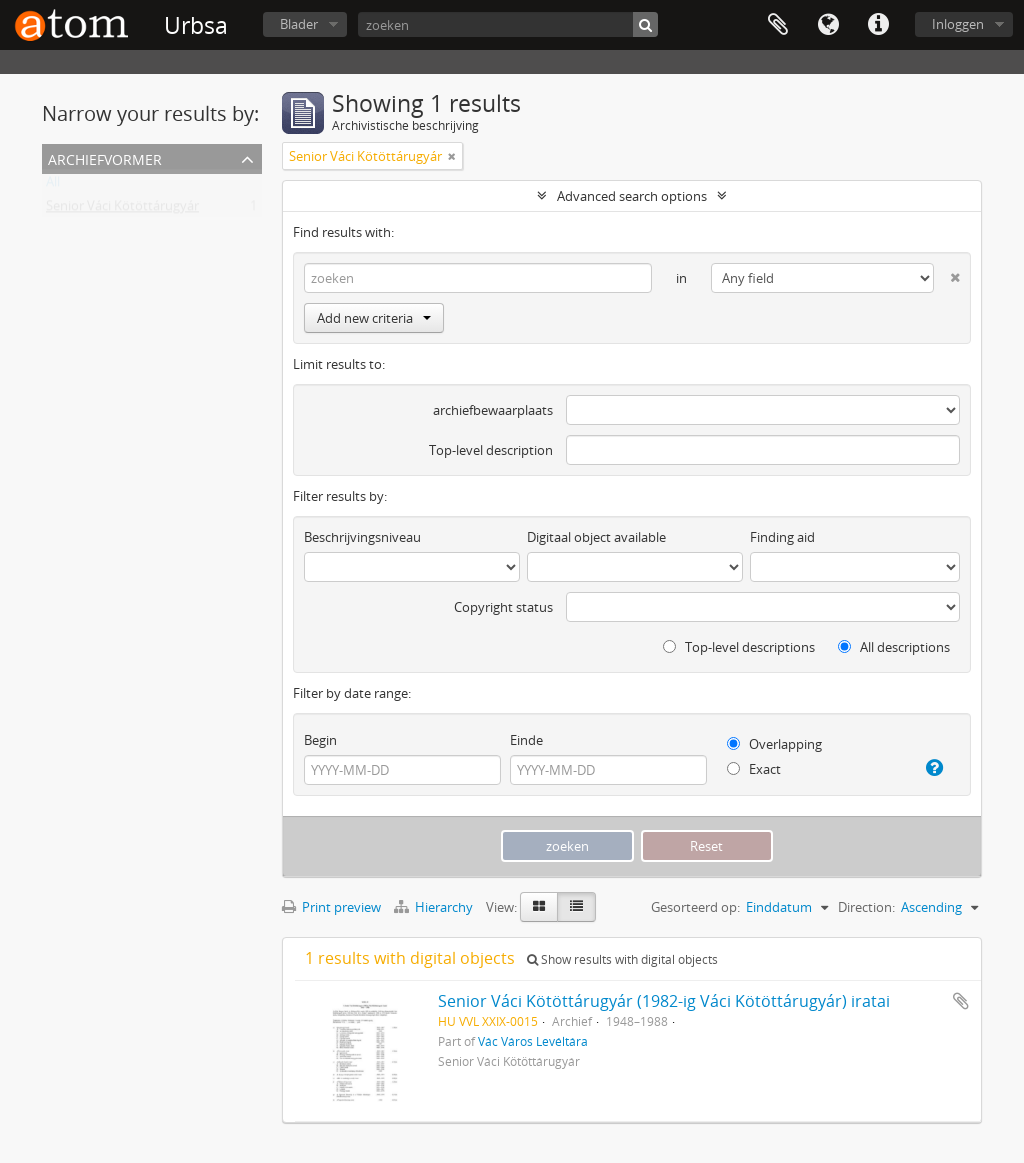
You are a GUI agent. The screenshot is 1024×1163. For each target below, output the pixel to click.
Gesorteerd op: (695, 907)
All (53, 186)
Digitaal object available (596, 537)
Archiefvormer (105, 157)
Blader (299, 24)
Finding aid (782, 537)
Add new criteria (374, 318)
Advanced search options (632, 196)
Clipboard (778, 25)
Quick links (878, 25)
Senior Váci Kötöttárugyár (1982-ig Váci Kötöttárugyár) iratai (664, 1001)
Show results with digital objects (622, 959)
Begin (320, 740)
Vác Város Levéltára (533, 1041)
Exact (754, 769)
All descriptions (894, 647)
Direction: (866, 907)
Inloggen (958, 24)
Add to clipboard (961, 1001)
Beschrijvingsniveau (362, 537)
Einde (526, 740)
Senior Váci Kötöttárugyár (122, 210)
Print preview (331, 907)
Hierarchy (435, 907)
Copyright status (503, 607)
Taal (828, 25)
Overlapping (774, 744)
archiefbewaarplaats (493, 410)
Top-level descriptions (739, 647)
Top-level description (491, 450)
